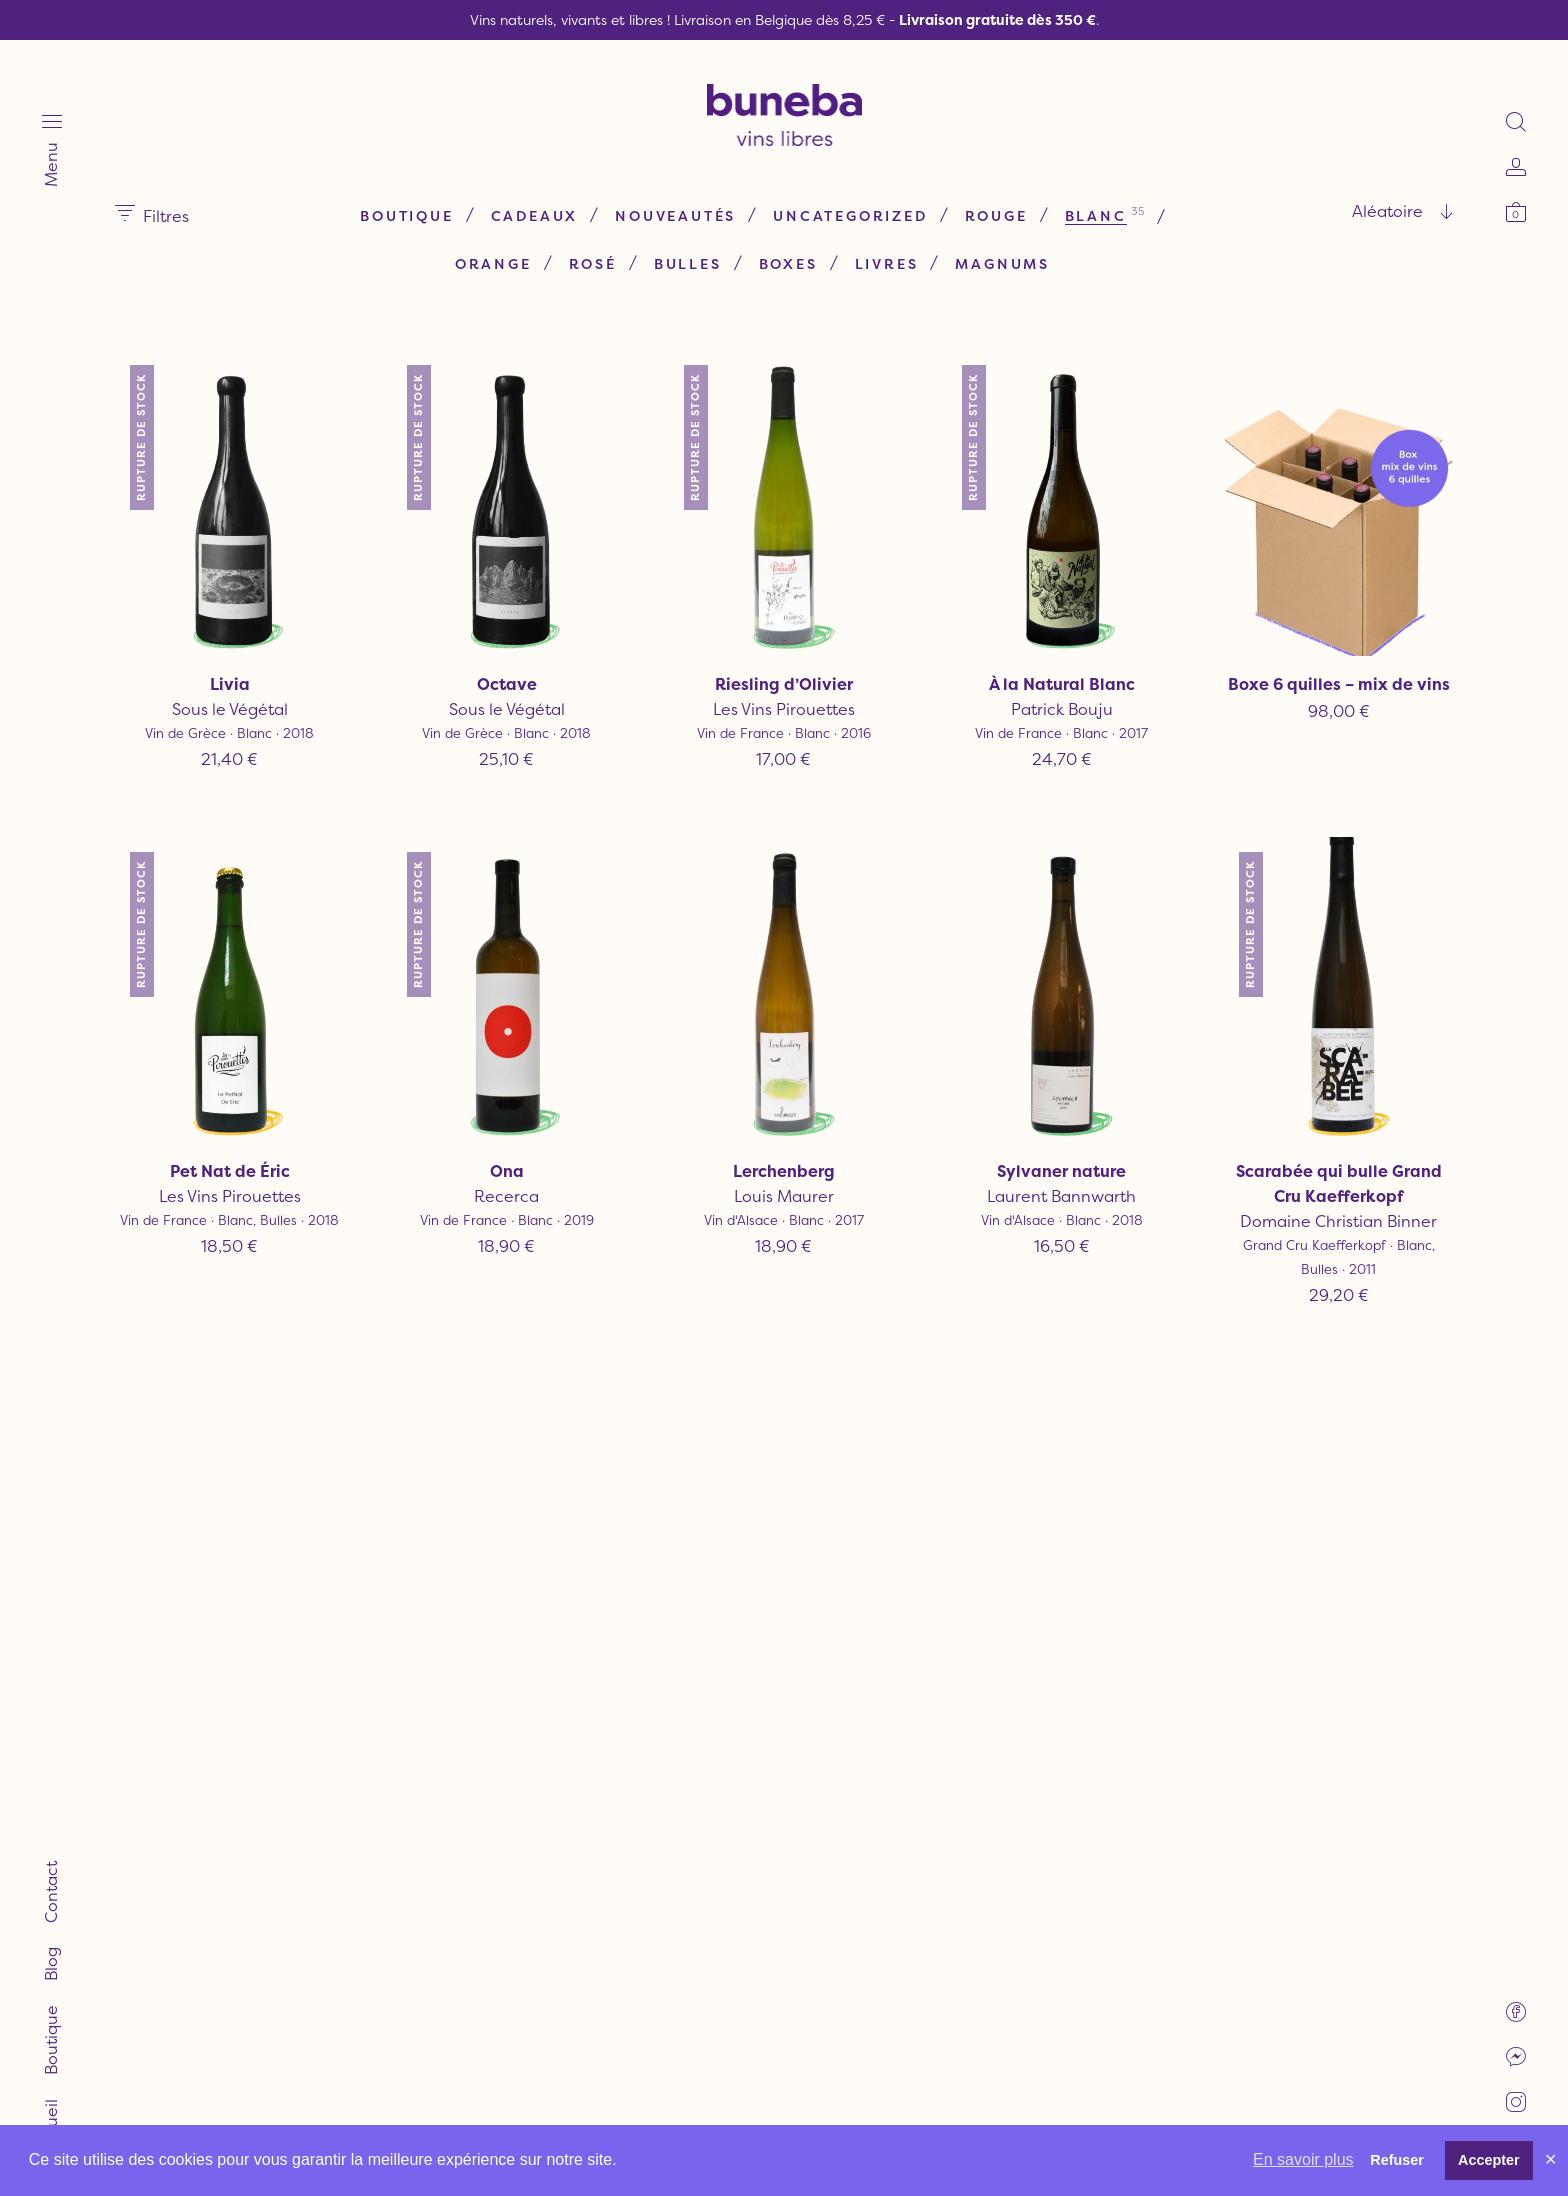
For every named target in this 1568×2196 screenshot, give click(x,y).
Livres (887, 263)
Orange (493, 263)
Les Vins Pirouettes (784, 709)
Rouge (996, 215)
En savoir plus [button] (1303, 2159)
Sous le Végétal (230, 709)
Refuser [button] (1397, 2160)
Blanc (1096, 215)
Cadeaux (535, 215)
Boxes (788, 263)
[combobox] (1328, 211)
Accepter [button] (1489, 2160)
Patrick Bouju (1061, 709)
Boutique (406, 215)
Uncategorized (850, 215)
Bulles (688, 263)
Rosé (593, 263)
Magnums (1002, 263)
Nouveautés (675, 215)
